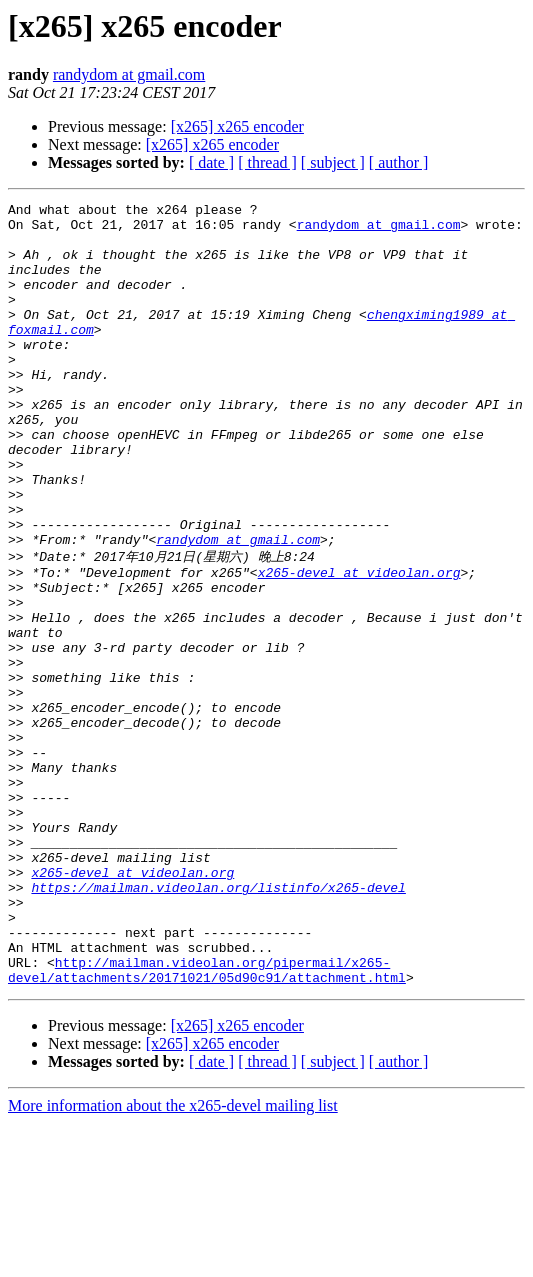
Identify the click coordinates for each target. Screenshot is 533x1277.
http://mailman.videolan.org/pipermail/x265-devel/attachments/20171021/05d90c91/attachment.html (207, 1122)
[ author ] (399, 162)
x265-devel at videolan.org (359, 645)
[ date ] (211, 162)
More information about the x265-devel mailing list (173, 1259)
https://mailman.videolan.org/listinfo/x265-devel (218, 1023)
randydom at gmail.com (129, 74)
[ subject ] (333, 162)
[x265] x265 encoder (237, 126)
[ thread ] (267, 162)
